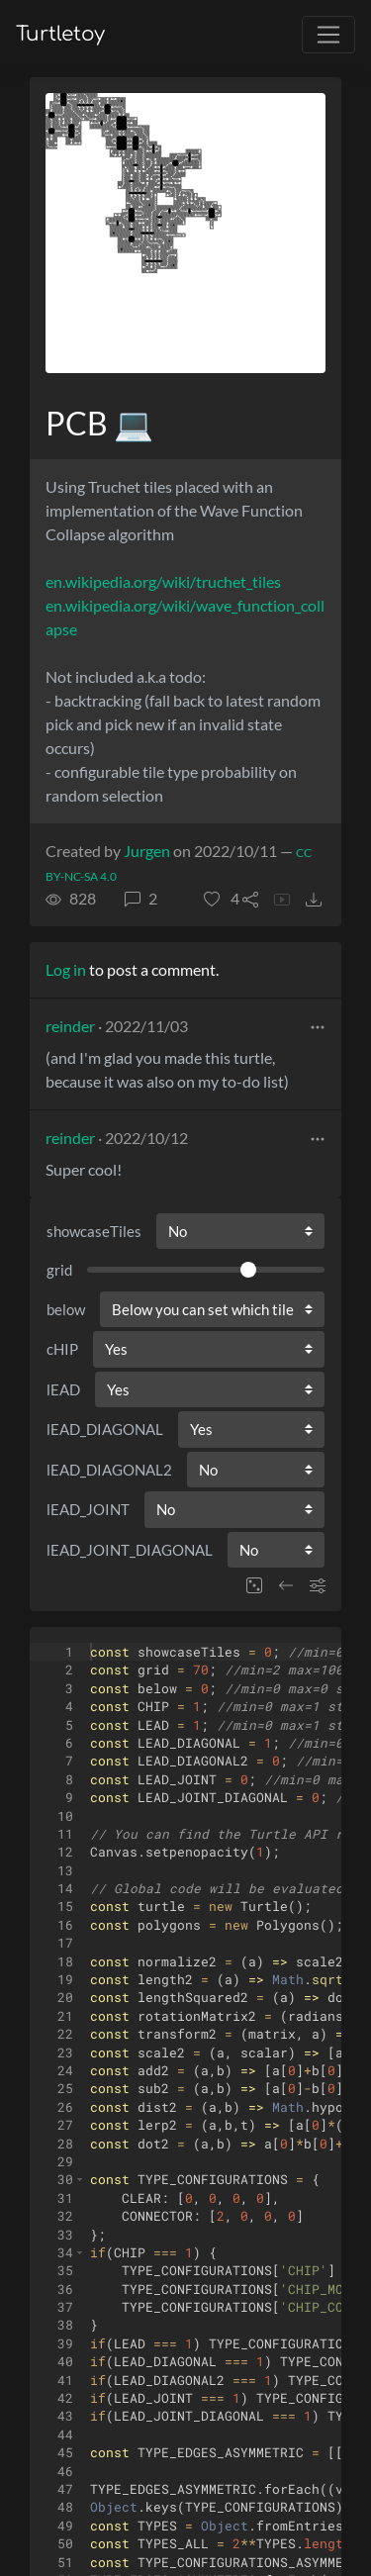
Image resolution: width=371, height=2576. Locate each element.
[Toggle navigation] (328, 34)
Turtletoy (60, 34)
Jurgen (147, 850)
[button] (221, 898)
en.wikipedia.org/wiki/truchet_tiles (163, 581)
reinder (70, 1025)
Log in (66, 969)
